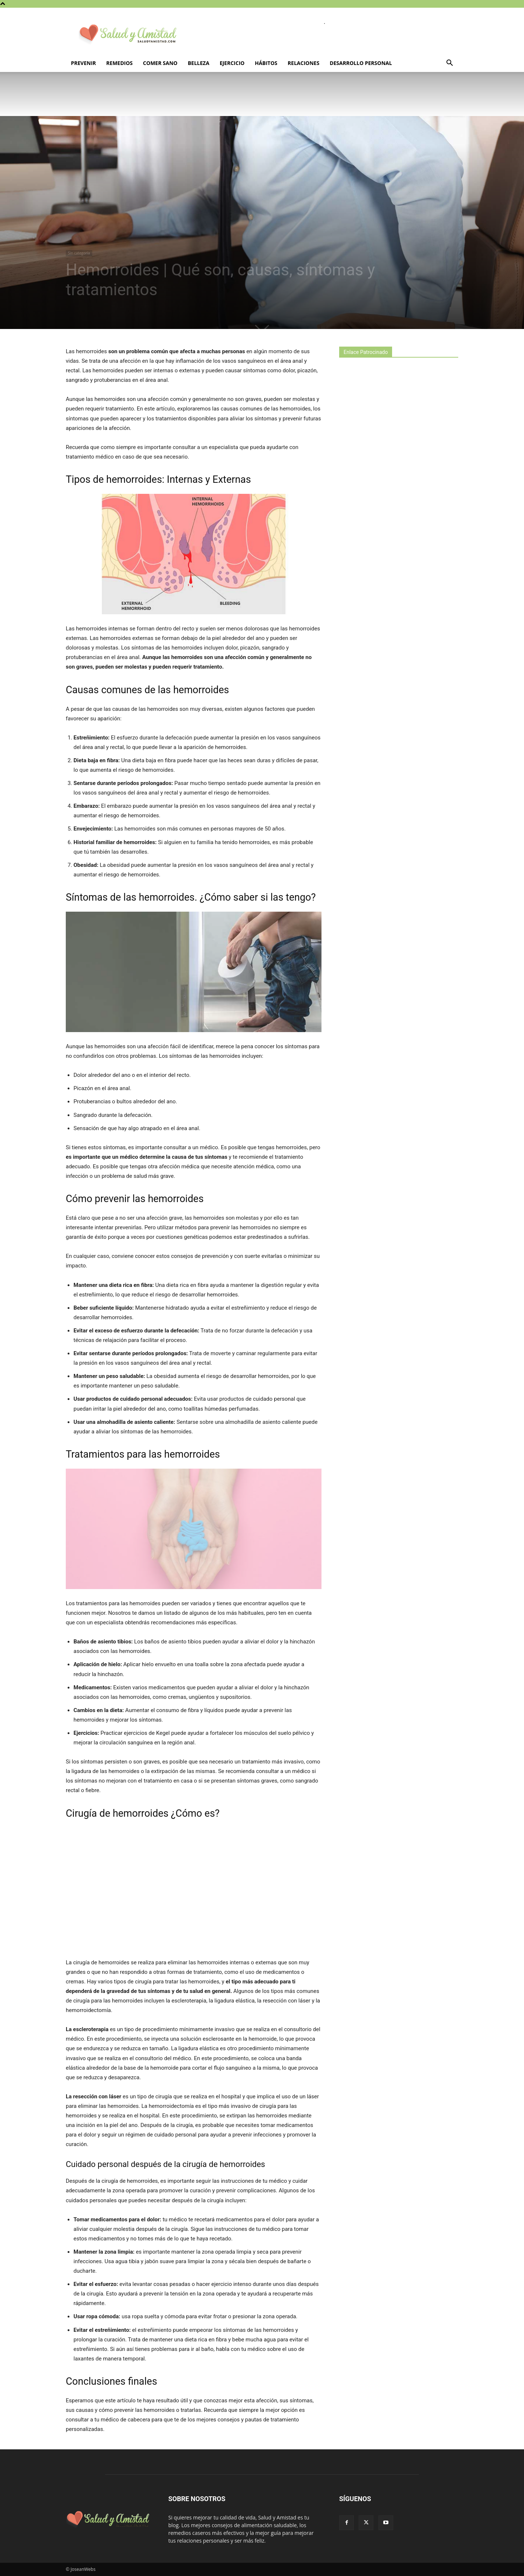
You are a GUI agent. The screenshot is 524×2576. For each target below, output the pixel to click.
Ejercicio (232, 62)
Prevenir (83, 62)
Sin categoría (79, 253)
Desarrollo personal (361, 62)
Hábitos (266, 62)
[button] (449, 63)
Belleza (198, 62)
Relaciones (303, 62)
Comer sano (160, 62)
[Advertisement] (394, 493)
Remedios (119, 62)
